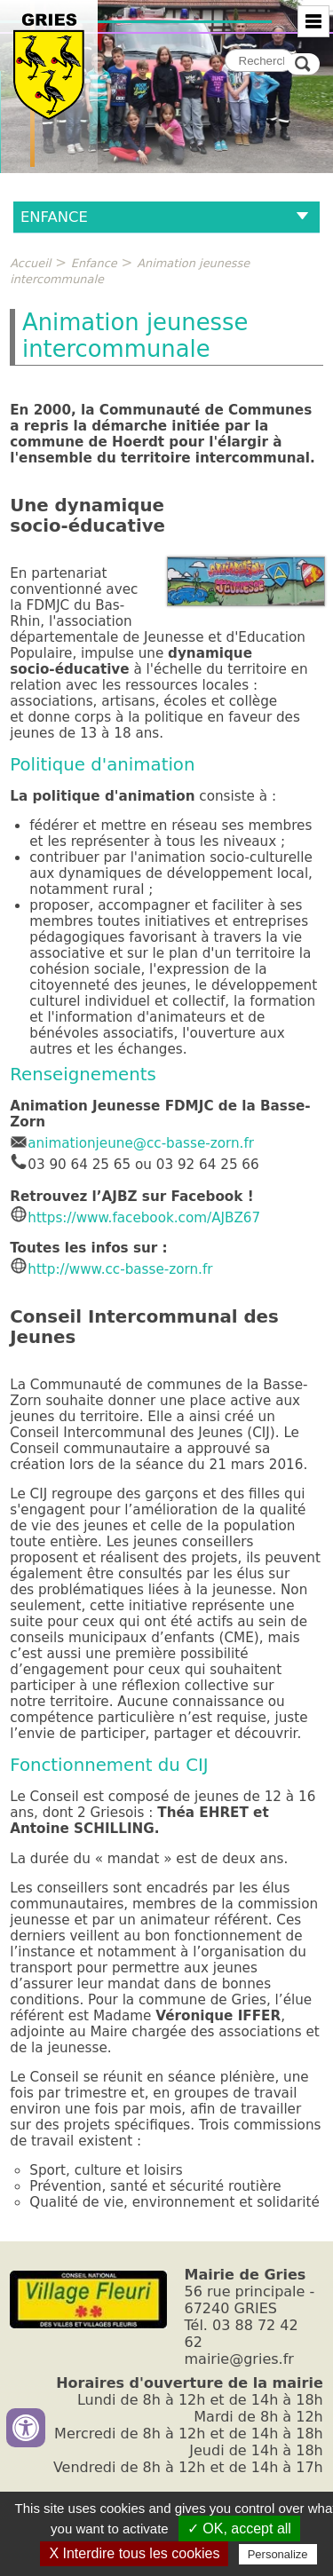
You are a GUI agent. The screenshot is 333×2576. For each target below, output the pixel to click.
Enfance (94, 263)
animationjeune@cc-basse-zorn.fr (132, 1143)
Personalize (278, 2554)
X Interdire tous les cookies (134, 2553)
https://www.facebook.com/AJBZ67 (144, 1218)
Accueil (30, 263)
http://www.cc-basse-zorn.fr (111, 1269)
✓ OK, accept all (239, 2528)
